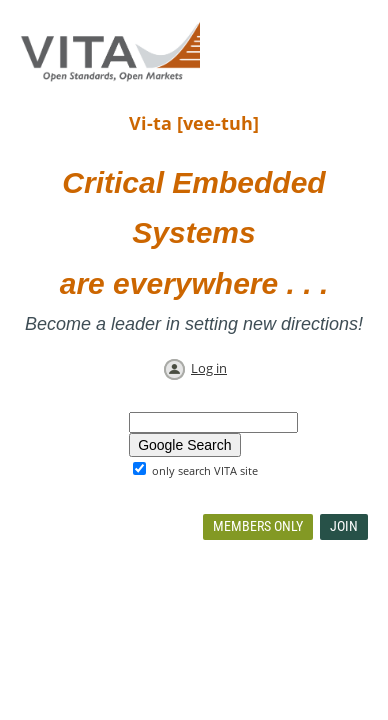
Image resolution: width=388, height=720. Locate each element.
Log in (209, 368)
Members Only (258, 526)
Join (344, 526)
